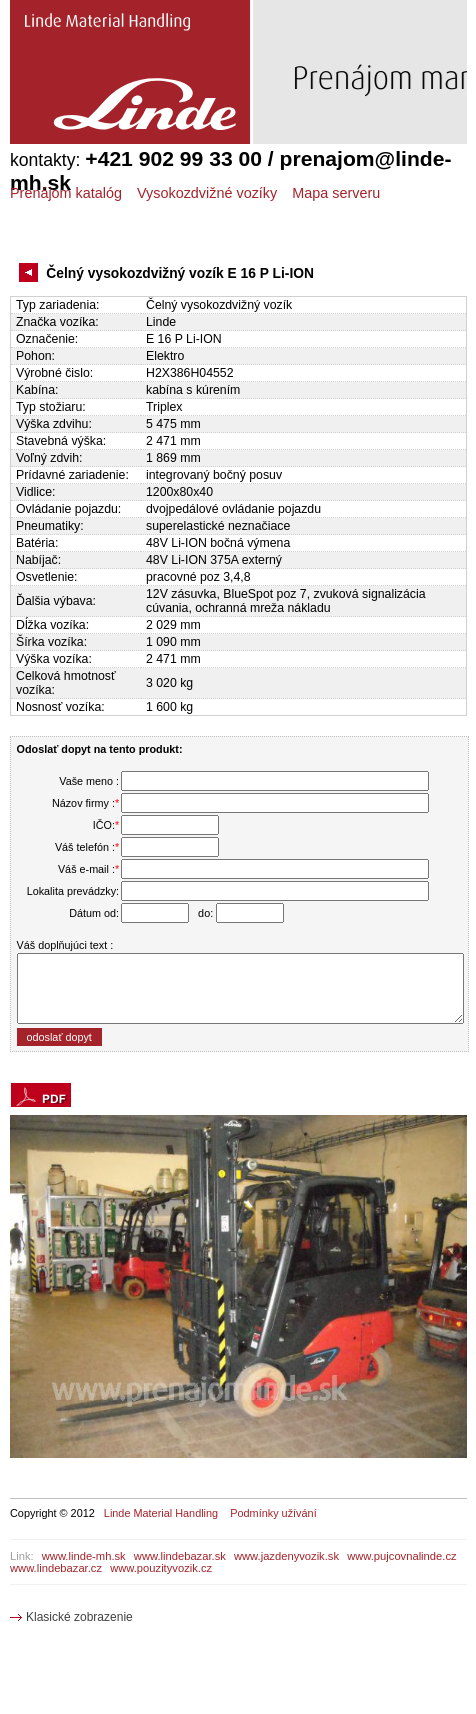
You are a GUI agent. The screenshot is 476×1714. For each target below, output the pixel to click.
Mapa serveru (336, 193)
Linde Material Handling (161, 1513)
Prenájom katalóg (66, 193)
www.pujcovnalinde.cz (401, 1556)
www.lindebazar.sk (180, 1556)
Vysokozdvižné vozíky (207, 193)
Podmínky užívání (273, 1513)
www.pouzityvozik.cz (161, 1568)
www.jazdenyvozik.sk (286, 1556)
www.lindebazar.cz (56, 1568)
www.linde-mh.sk (84, 1556)
